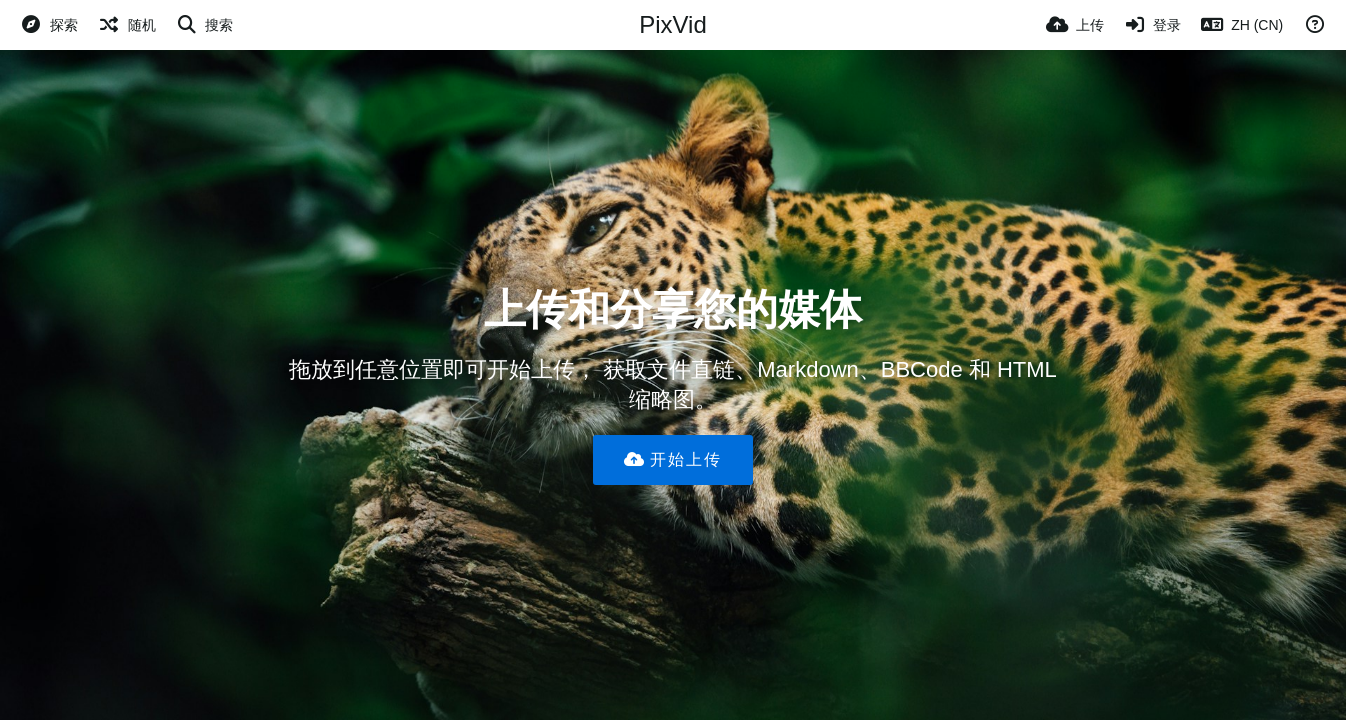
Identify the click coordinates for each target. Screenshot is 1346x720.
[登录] (1153, 25)
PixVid (673, 24)
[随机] (127, 25)
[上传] (1075, 25)
